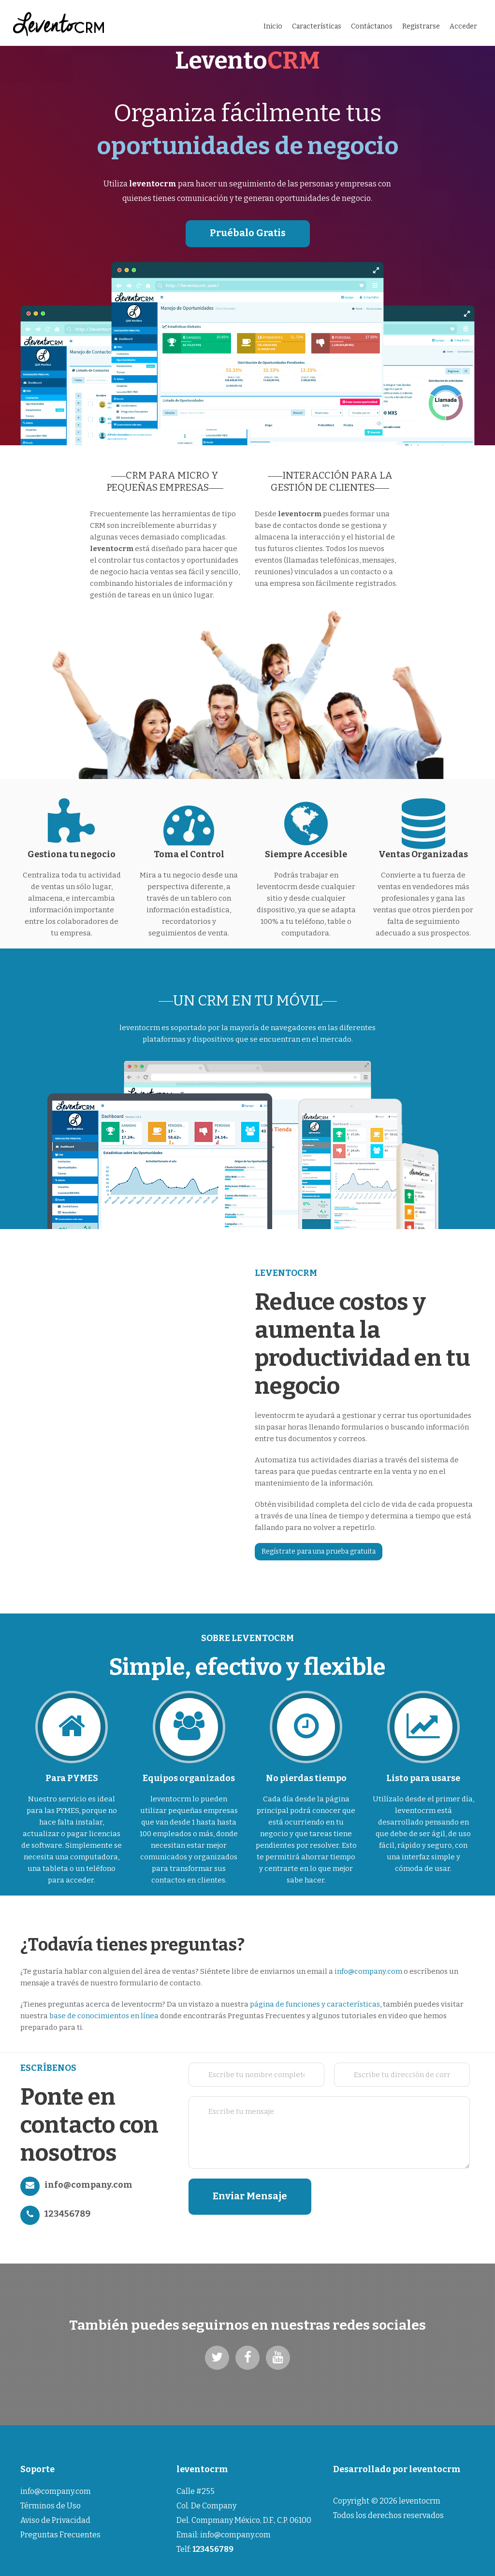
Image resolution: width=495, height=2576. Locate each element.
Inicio (272, 26)
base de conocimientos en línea (104, 2015)
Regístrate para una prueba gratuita (319, 1551)
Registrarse (421, 26)
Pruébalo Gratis (248, 233)
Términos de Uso (50, 2505)
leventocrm (435, 2469)
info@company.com (368, 1971)
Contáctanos (372, 26)
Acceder (463, 26)
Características (316, 26)
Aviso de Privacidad (55, 2520)
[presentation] (409, 2197)
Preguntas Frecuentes (60, 2534)
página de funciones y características (315, 2004)
